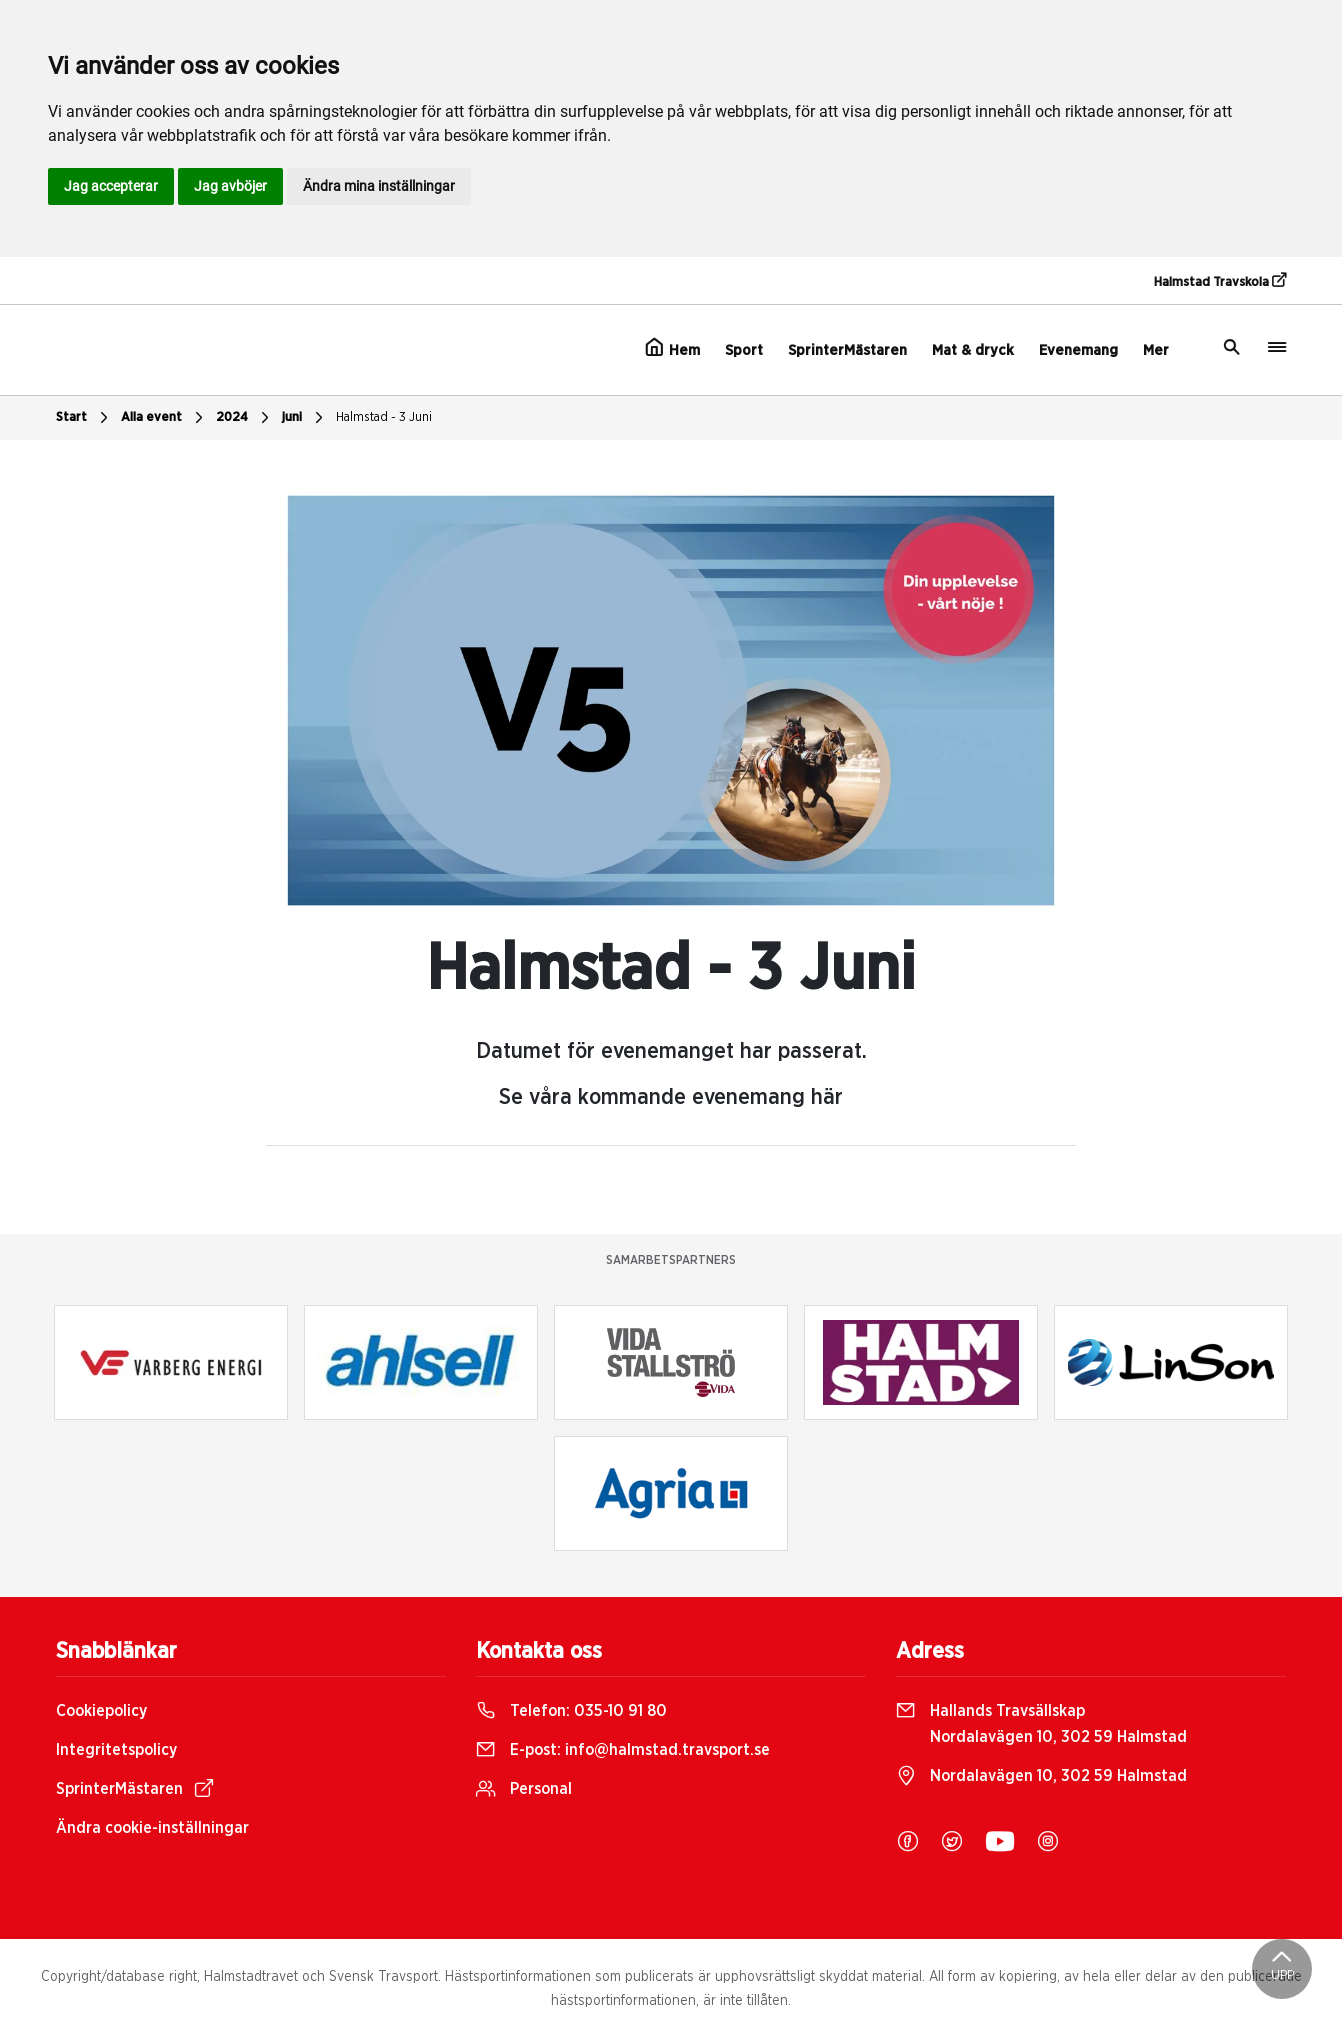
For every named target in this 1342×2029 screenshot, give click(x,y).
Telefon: (571, 1711)
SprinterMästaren (847, 350)
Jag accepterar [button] (111, 186)
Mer (1156, 350)
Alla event (164, 418)
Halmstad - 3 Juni (384, 417)
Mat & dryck (973, 350)
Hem (672, 348)
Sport (744, 350)
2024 (245, 418)
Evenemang (1078, 350)
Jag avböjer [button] (230, 186)
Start (84, 418)
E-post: (623, 1750)
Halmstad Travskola (1220, 281)
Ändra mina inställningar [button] (379, 186)
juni (305, 418)
